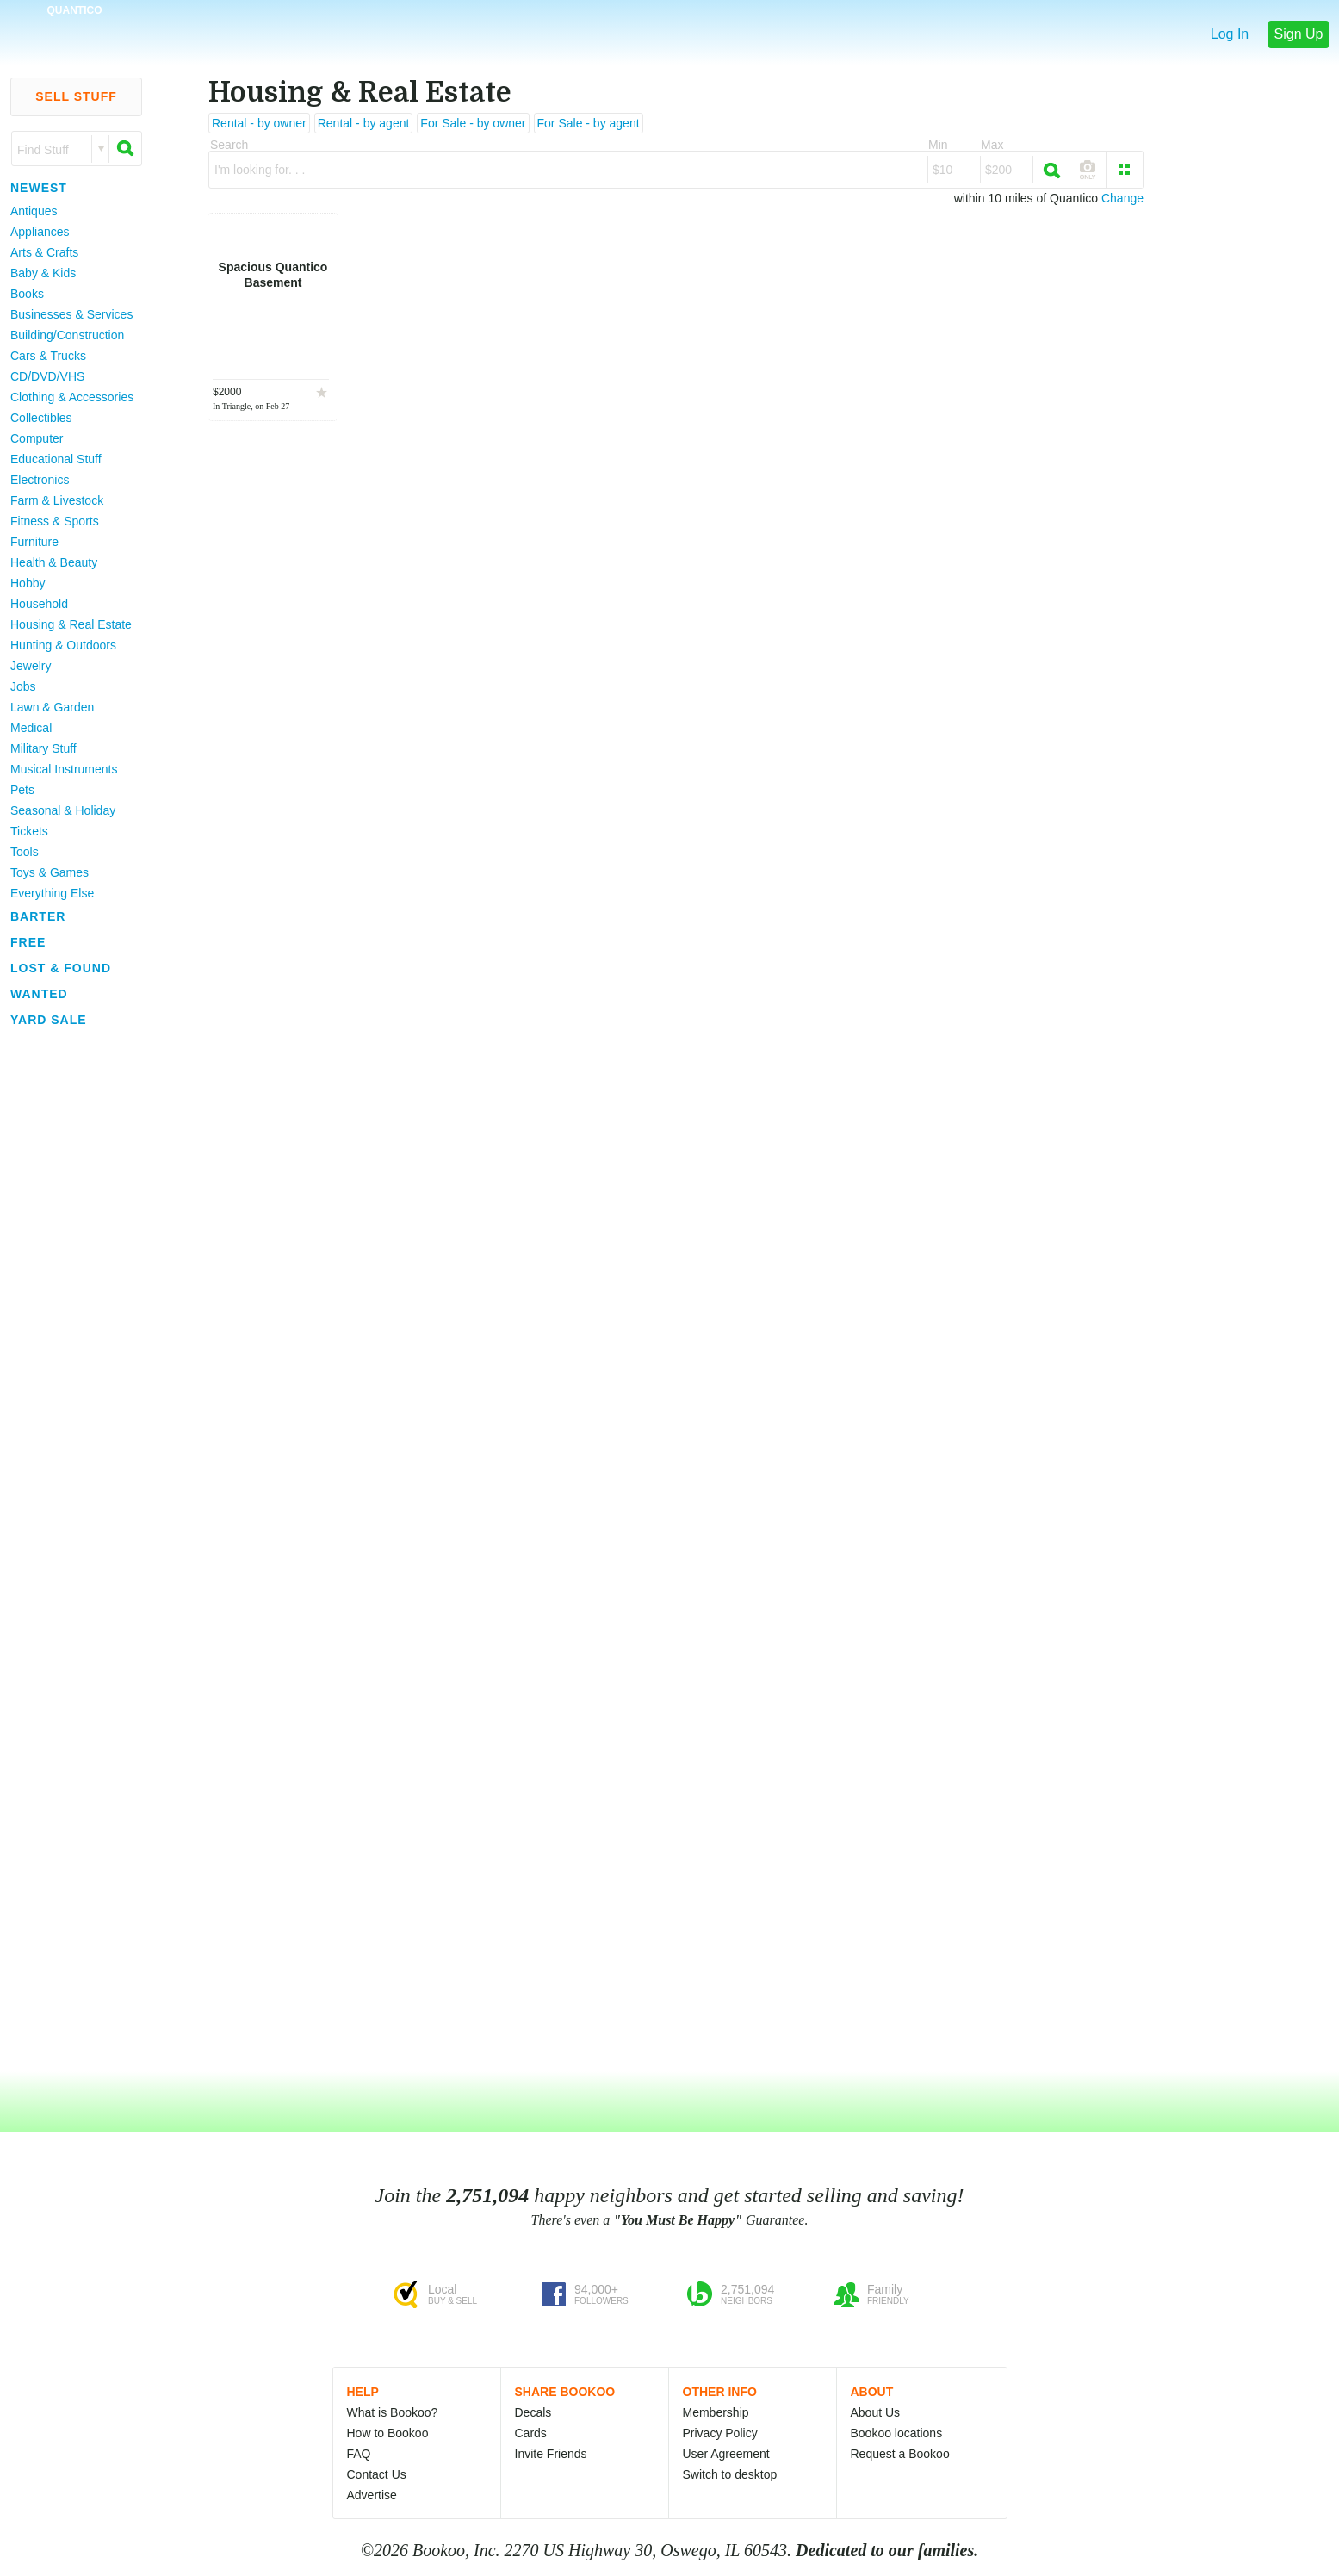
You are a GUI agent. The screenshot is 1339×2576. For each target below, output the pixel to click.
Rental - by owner (259, 123)
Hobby (27, 583)
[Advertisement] (69, 1291)
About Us (876, 2412)
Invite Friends (551, 2454)
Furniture (34, 542)
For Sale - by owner (472, 123)
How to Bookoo (388, 2433)
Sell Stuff (76, 96)
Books (27, 294)
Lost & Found (60, 968)
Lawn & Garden (52, 707)
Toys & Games (49, 872)
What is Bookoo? (392, 2412)
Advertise (372, 2495)
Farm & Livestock (56, 500)
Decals (533, 2412)
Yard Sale (48, 1020)
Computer (36, 438)
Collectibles (41, 418)
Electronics (39, 480)
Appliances (40, 232)
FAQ (359, 2454)
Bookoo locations (897, 2433)
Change (1122, 198)
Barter (37, 916)
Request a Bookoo (900, 2454)
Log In (1230, 34)
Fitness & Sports (54, 521)
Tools (24, 852)
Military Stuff (43, 748)
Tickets (29, 831)
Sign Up (1299, 34)
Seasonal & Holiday (62, 810)
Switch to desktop (730, 2474)
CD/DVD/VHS (47, 376)
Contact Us (376, 2474)
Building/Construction (67, 335)
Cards (531, 2433)
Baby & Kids (43, 273)
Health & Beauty (53, 562)
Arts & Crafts (44, 252)
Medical (31, 728)
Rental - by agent (364, 123)
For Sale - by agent (588, 123)
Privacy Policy (720, 2433)
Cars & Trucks (48, 356)
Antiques (33, 211)
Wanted (39, 994)
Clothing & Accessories (71, 397)
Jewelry (30, 666)
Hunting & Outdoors (63, 645)
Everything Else (52, 893)
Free (28, 942)
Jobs (23, 686)
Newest (38, 188)
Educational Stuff (56, 459)
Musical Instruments (63, 769)
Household (39, 604)
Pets (22, 790)
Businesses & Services (71, 314)
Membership (716, 2412)
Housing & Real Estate (71, 624)
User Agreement (726, 2454)
